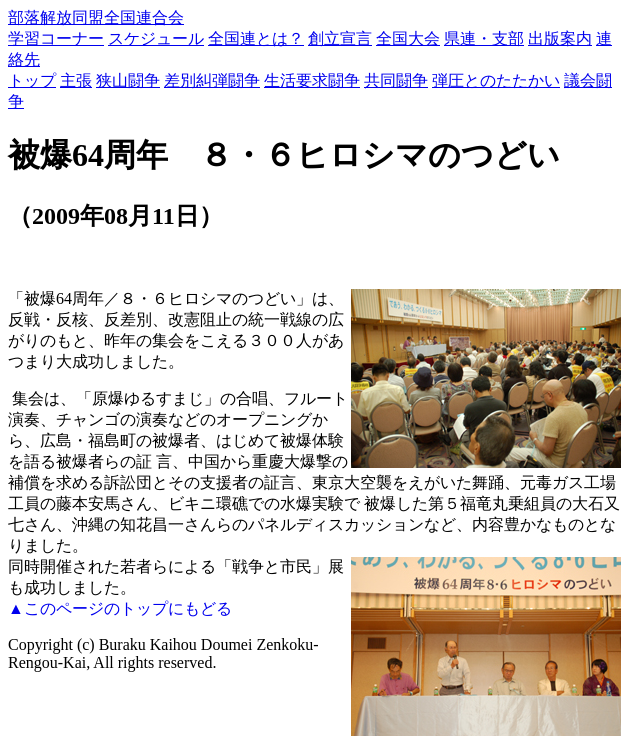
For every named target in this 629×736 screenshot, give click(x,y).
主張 (76, 80)
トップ (32, 80)
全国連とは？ (256, 38)
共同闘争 (396, 80)
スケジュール (156, 38)
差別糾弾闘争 (212, 80)
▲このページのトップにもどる (120, 608)
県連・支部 (484, 38)
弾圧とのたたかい (496, 80)
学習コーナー (56, 38)
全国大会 (408, 38)
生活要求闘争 (312, 80)
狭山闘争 (128, 80)
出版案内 (560, 38)
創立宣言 (340, 38)
